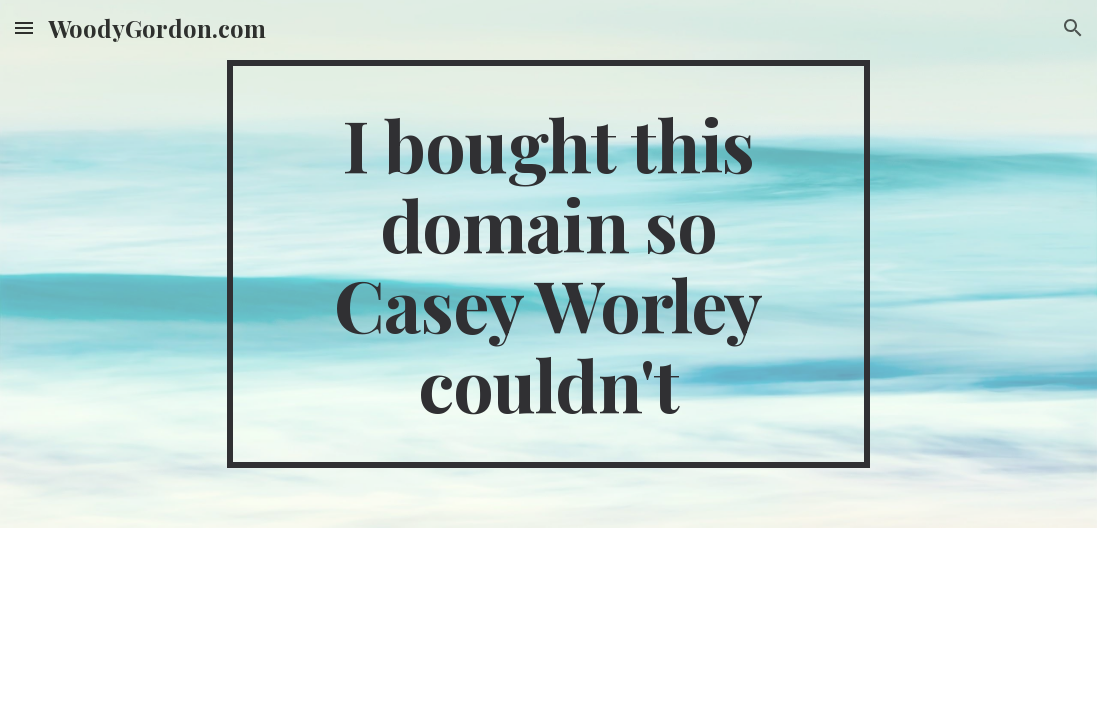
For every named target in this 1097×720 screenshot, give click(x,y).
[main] (548, 264)
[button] (24, 27)
